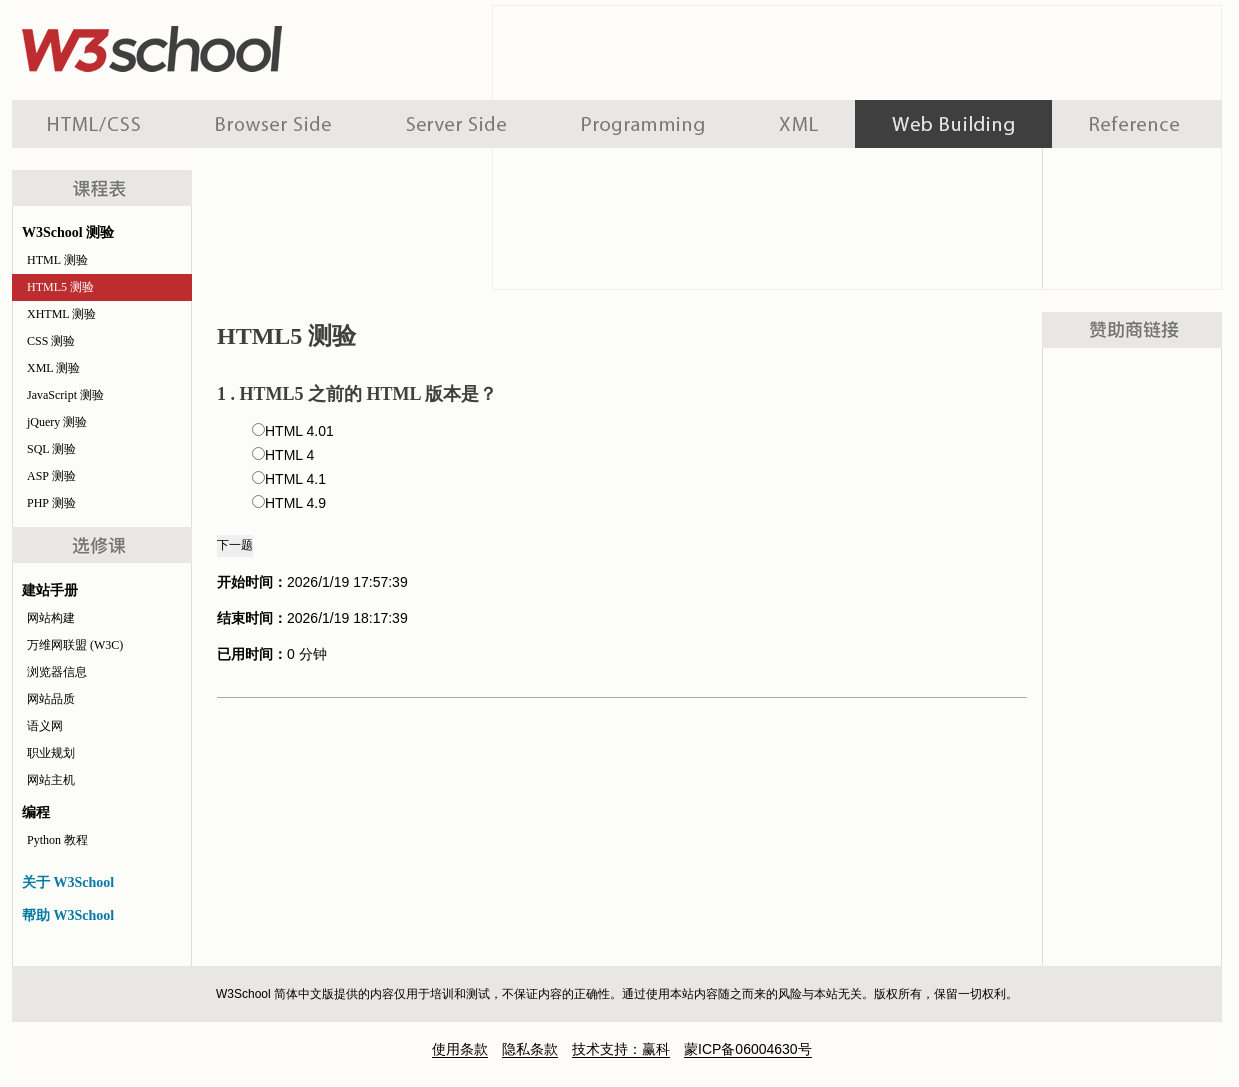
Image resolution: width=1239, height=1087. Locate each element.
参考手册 (1137, 124)
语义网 (45, 726)
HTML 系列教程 (95, 124)
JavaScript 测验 (65, 395)
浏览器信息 (57, 672)
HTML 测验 (57, 260)
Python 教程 (57, 840)
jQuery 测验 (57, 422)
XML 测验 (53, 368)
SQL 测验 (51, 449)
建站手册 (953, 124)
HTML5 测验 (60, 287)
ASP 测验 (51, 476)
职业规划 (51, 753)
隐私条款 (530, 1049)
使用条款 (460, 1049)
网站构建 (51, 618)
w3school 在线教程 (198, 45)
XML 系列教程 (798, 124)
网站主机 (51, 780)
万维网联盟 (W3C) (75, 645)
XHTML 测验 (61, 314)
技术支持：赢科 (621, 1049)
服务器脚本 (456, 124)
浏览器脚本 (273, 124)
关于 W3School (68, 882)
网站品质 (51, 699)
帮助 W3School (68, 915)
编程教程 (643, 124)
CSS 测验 (51, 341)
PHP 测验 (51, 503)
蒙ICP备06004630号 (748, 1049)
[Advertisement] (1132, 656)
